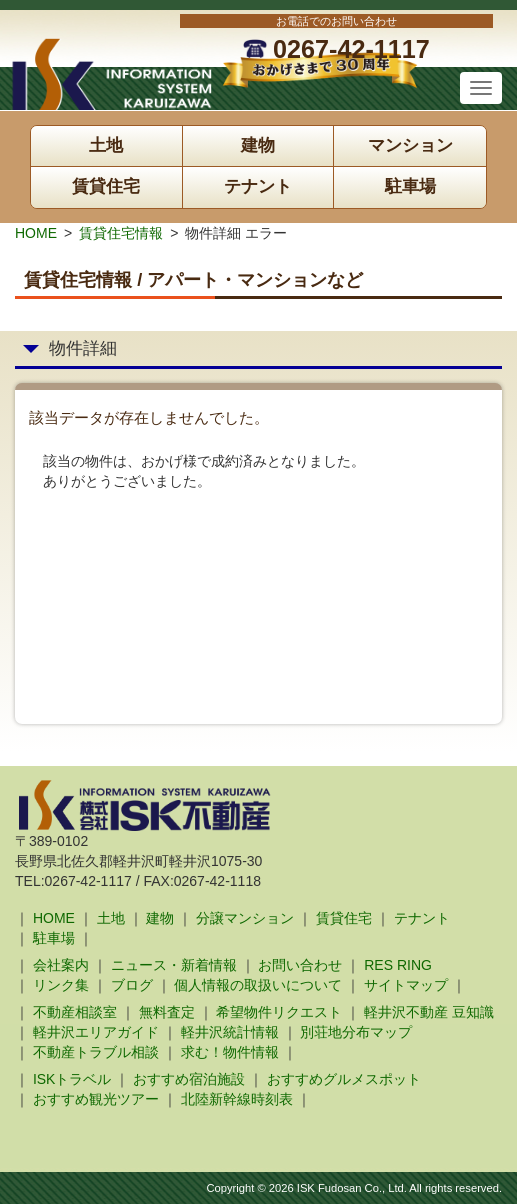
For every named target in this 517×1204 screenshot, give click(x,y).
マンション (410, 145)
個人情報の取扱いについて (258, 985)
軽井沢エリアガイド (96, 1032)
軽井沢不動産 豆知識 (429, 1012)
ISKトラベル (72, 1079)
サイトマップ (406, 985)
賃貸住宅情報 (121, 233)
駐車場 (410, 186)
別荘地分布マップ (356, 1032)
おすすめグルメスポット (344, 1079)
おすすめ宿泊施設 (189, 1079)
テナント (258, 186)
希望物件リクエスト (279, 1012)
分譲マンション (245, 918)
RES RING (398, 965)
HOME (36, 233)
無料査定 (167, 1012)
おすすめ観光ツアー (96, 1099)
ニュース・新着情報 (174, 965)
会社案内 (61, 965)
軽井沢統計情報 (230, 1032)
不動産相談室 (75, 1012)
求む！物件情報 (230, 1052)
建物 (258, 145)
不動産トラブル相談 (96, 1052)
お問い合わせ (300, 965)
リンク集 (61, 985)
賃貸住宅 (106, 186)
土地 (106, 145)
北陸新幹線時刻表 (237, 1099)
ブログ (132, 985)
